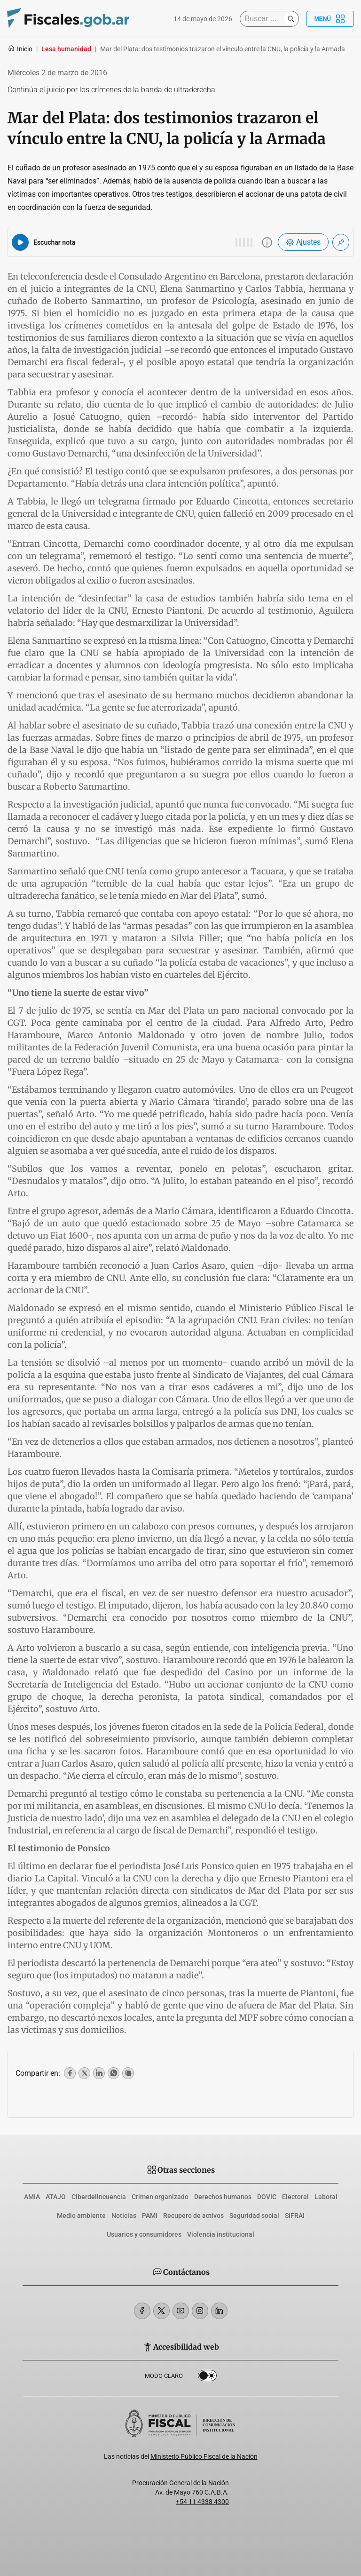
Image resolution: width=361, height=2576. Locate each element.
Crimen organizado (160, 2196)
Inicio (20, 49)
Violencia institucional (220, 2234)
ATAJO (56, 2196)
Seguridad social (254, 2215)
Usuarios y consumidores (144, 2234)
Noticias (123, 2215)
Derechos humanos (222, 2196)
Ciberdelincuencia (98, 2196)
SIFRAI (295, 2215)
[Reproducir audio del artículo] (20, 242)
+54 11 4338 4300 (202, 2501)
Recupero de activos (193, 2215)
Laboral (325, 2196)
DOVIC (266, 2196)
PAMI (149, 2215)
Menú (330, 18)
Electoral (295, 2196)
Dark (207, 2377)
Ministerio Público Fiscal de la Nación (204, 2456)
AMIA (32, 2196)
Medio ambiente (81, 2215)
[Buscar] (264, 19)
